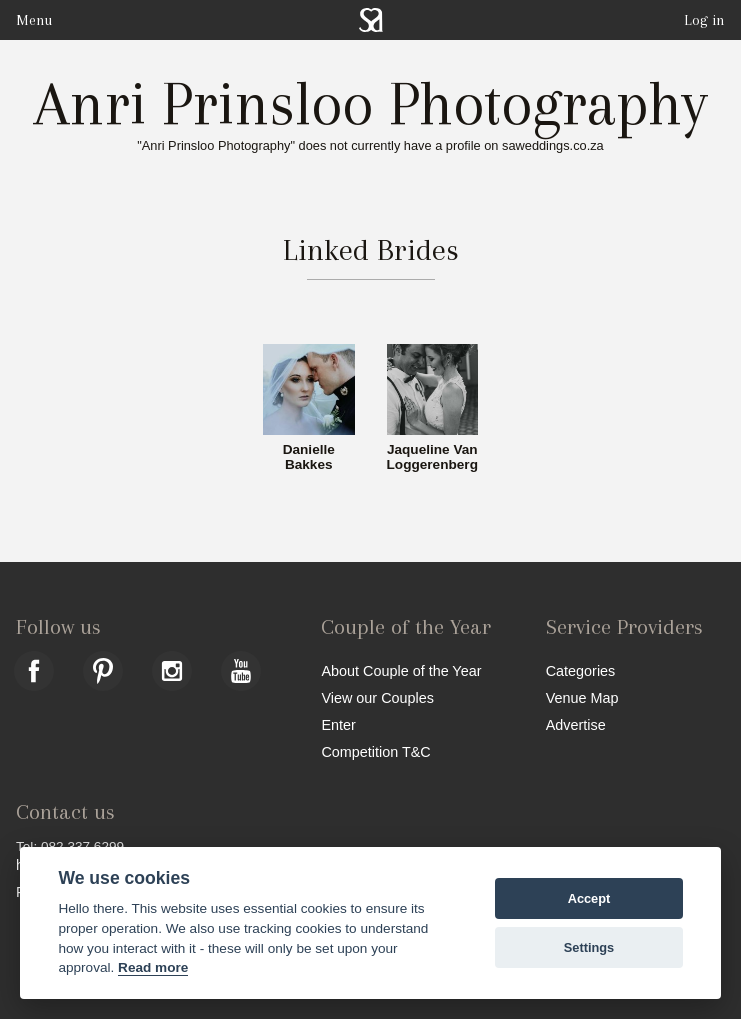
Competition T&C (375, 751)
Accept (589, 898)
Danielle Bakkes (309, 457)
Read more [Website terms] (153, 967)
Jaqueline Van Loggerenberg (432, 457)
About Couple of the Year (401, 670)
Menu (34, 20)
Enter (338, 724)
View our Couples (377, 697)
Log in (704, 20)
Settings (589, 947)
